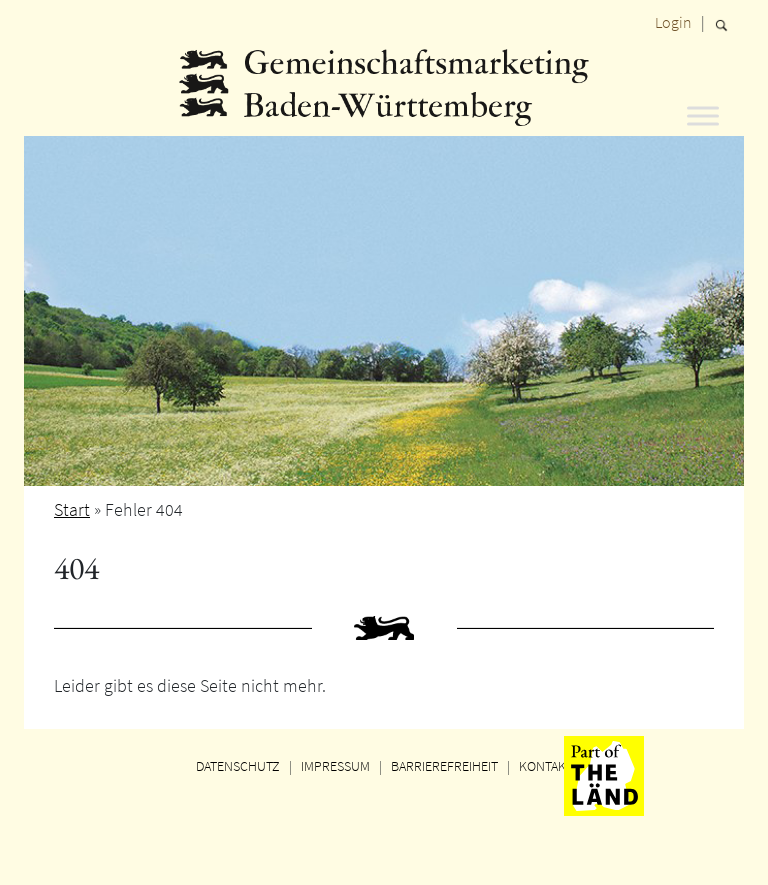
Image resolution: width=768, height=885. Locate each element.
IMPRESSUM (335, 766)
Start (72, 509)
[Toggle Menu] (703, 115)
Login (673, 22)
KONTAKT (546, 766)
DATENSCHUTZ (238, 766)
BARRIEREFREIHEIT (444, 766)
